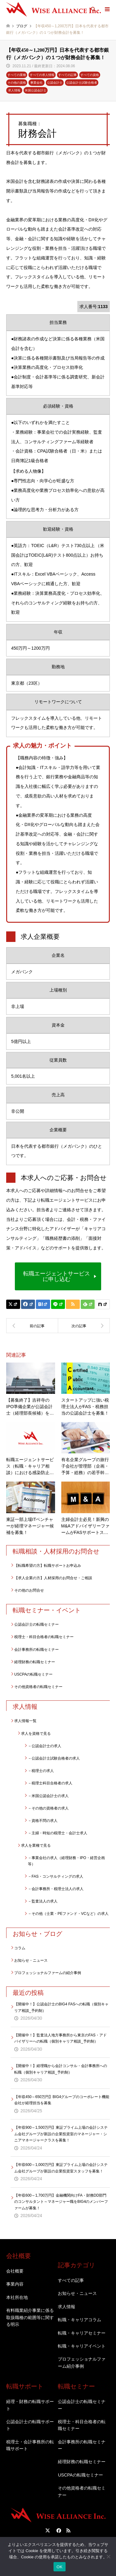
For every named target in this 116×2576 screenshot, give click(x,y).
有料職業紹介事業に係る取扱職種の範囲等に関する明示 (30, 2317)
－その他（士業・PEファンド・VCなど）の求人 (68, 1913)
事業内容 (15, 2284)
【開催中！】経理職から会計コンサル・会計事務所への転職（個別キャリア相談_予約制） (60, 2069)
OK (59, 2567)
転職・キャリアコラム (79, 2319)
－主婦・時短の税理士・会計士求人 (57, 1833)
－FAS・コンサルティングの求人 (55, 1876)
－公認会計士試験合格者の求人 (54, 1758)
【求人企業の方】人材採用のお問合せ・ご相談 (53, 1578)
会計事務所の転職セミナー (36, 1649)
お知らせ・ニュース (31, 1960)
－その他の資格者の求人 (48, 1808)
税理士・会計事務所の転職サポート (30, 2445)
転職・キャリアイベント (81, 2346)
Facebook (58, 2530)
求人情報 (14, 90)
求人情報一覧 (25, 1721)
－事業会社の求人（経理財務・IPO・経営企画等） (66, 1861)
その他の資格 (16, 82)
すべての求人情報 (42, 75)
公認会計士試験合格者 (81, 82)
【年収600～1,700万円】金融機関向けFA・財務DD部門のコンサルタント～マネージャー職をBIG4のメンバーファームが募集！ (61, 2201)
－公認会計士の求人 (44, 1746)
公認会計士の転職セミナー (36, 1624)
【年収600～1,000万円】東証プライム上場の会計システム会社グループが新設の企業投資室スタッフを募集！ (61, 2168)
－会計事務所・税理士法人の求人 (56, 1889)
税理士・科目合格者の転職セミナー (44, 1637)
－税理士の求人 (41, 1771)
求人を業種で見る (36, 1845)
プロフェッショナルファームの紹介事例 (47, 1973)
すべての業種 (16, 75)
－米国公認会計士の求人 (48, 1796)
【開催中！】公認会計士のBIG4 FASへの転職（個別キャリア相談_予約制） (61, 2007)
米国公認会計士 (35, 90)
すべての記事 (67, 75)
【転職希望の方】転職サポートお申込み (47, 1565)
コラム (19, 1948)
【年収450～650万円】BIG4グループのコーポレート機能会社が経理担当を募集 (61, 2100)
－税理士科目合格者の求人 (50, 1783)
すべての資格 (89, 75)
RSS (68, 2530)
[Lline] (58, 1304)
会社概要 (15, 2271)
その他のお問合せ (29, 1590)
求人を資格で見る (36, 1733)
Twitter (47, 2530)
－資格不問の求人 (43, 1820)
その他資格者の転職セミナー (38, 1687)
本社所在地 (17, 2297)
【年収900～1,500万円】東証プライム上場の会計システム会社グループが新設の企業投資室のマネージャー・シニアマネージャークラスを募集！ (61, 2133)
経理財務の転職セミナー (34, 1662)
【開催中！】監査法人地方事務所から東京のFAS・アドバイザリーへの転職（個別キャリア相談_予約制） (60, 2038)
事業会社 (36, 82)
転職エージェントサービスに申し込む (56, 1276)
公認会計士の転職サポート (30, 2425)
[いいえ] (108, 2556)
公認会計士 (54, 82)
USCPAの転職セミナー (33, 1674)
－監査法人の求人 (43, 1901)
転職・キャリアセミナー (81, 2333)
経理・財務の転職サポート (30, 2405)
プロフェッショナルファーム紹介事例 (81, 2362)
